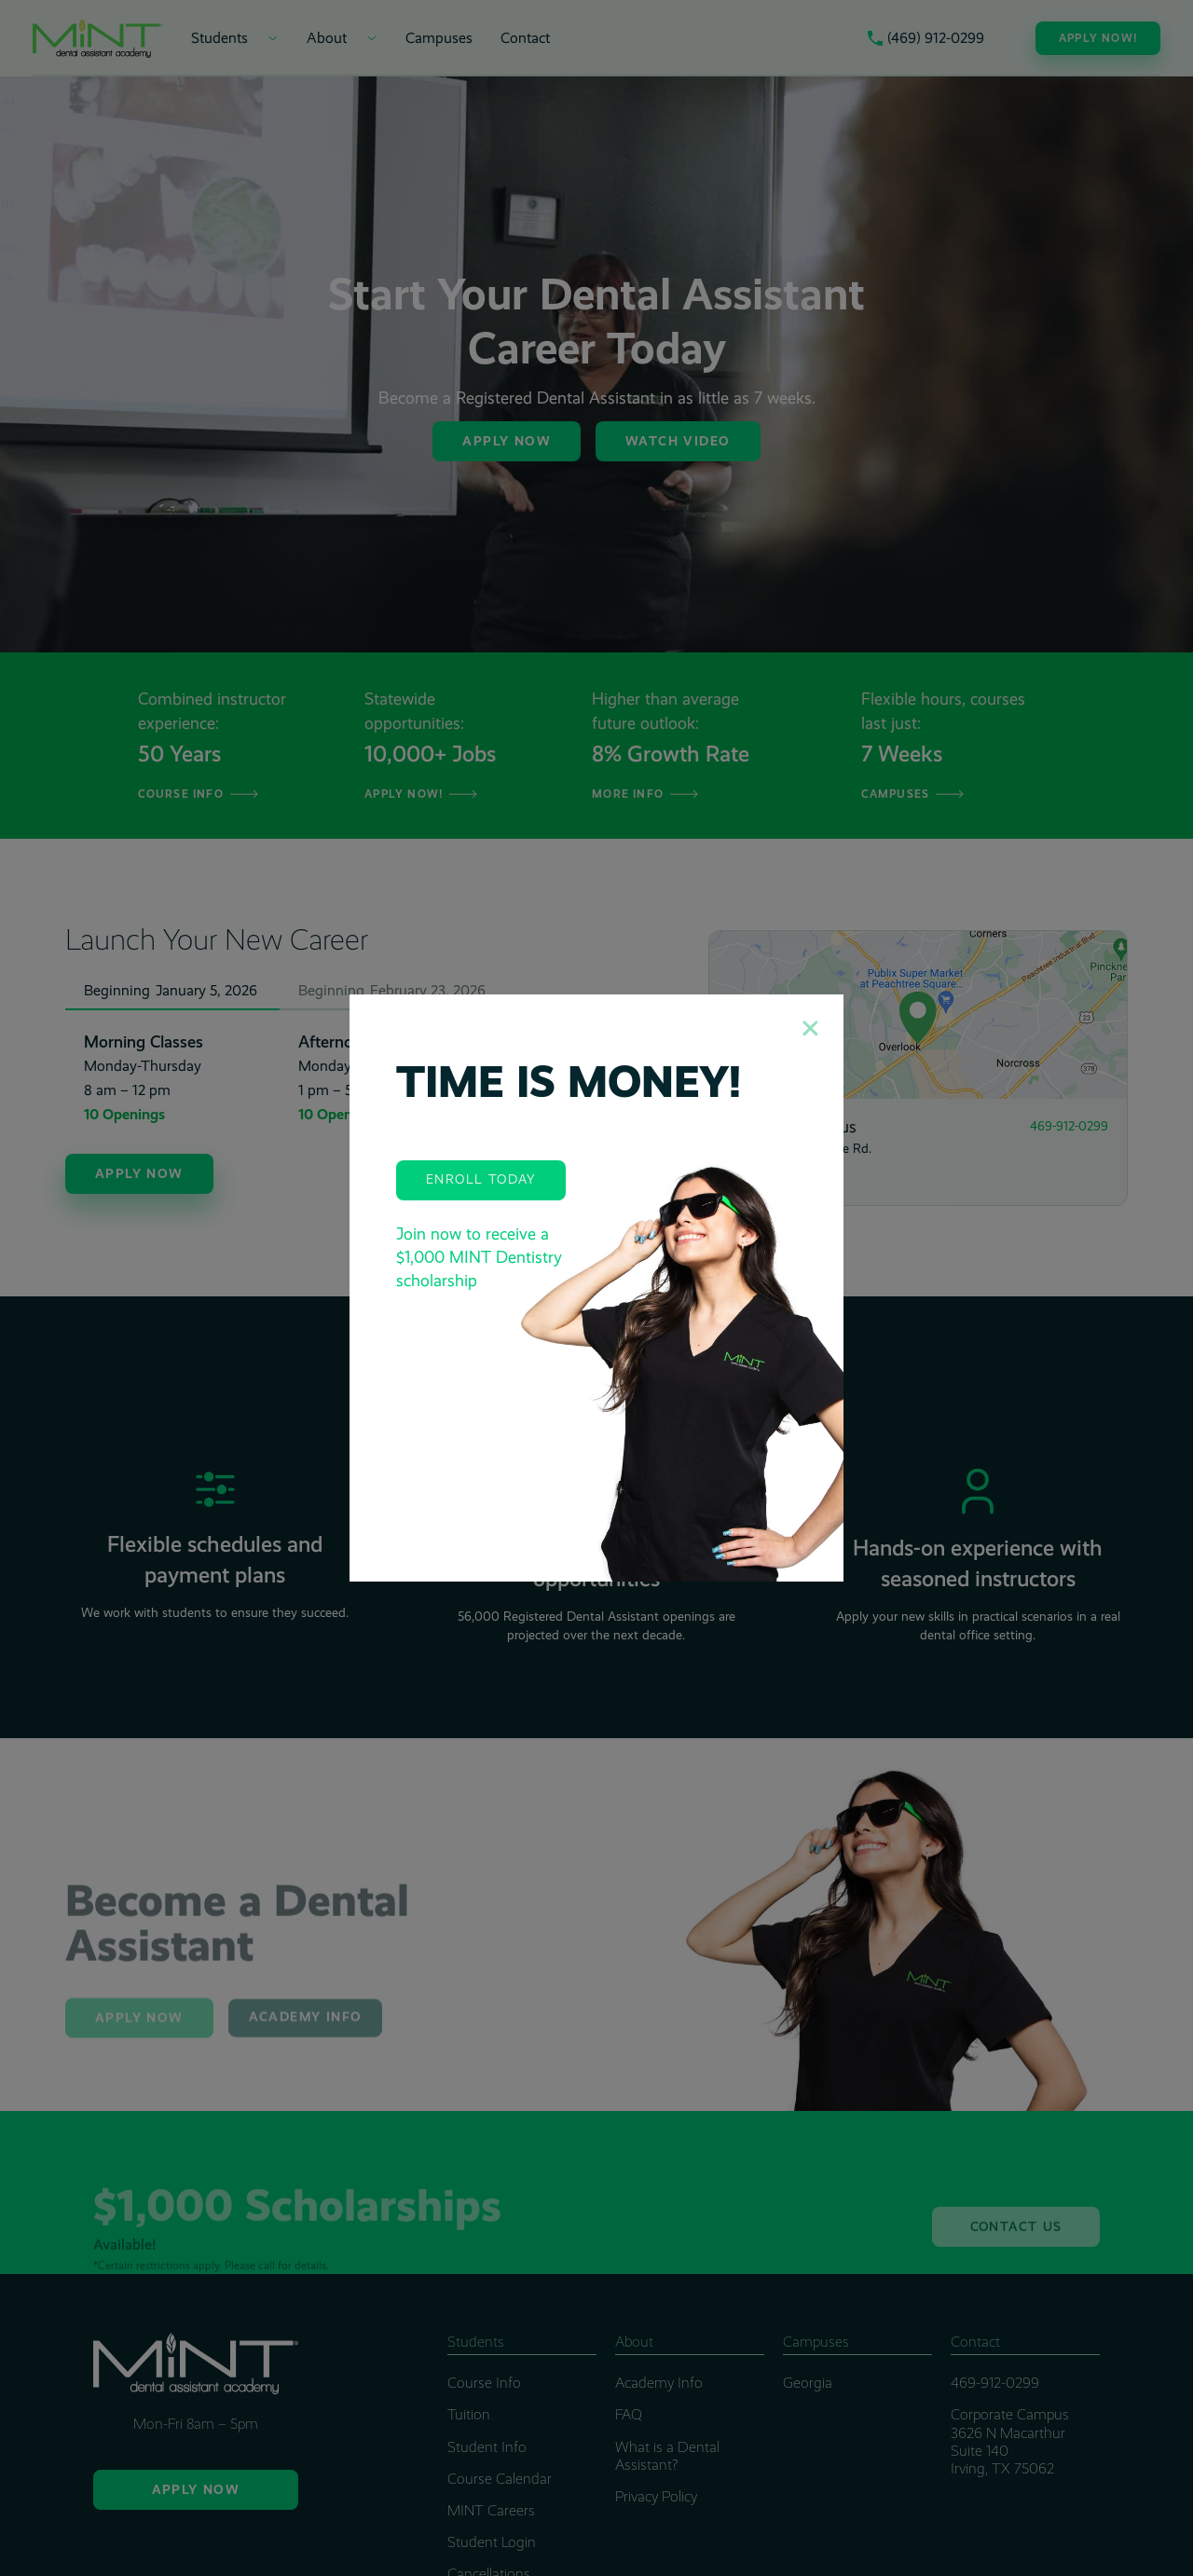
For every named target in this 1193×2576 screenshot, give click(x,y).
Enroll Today (481, 1179)
